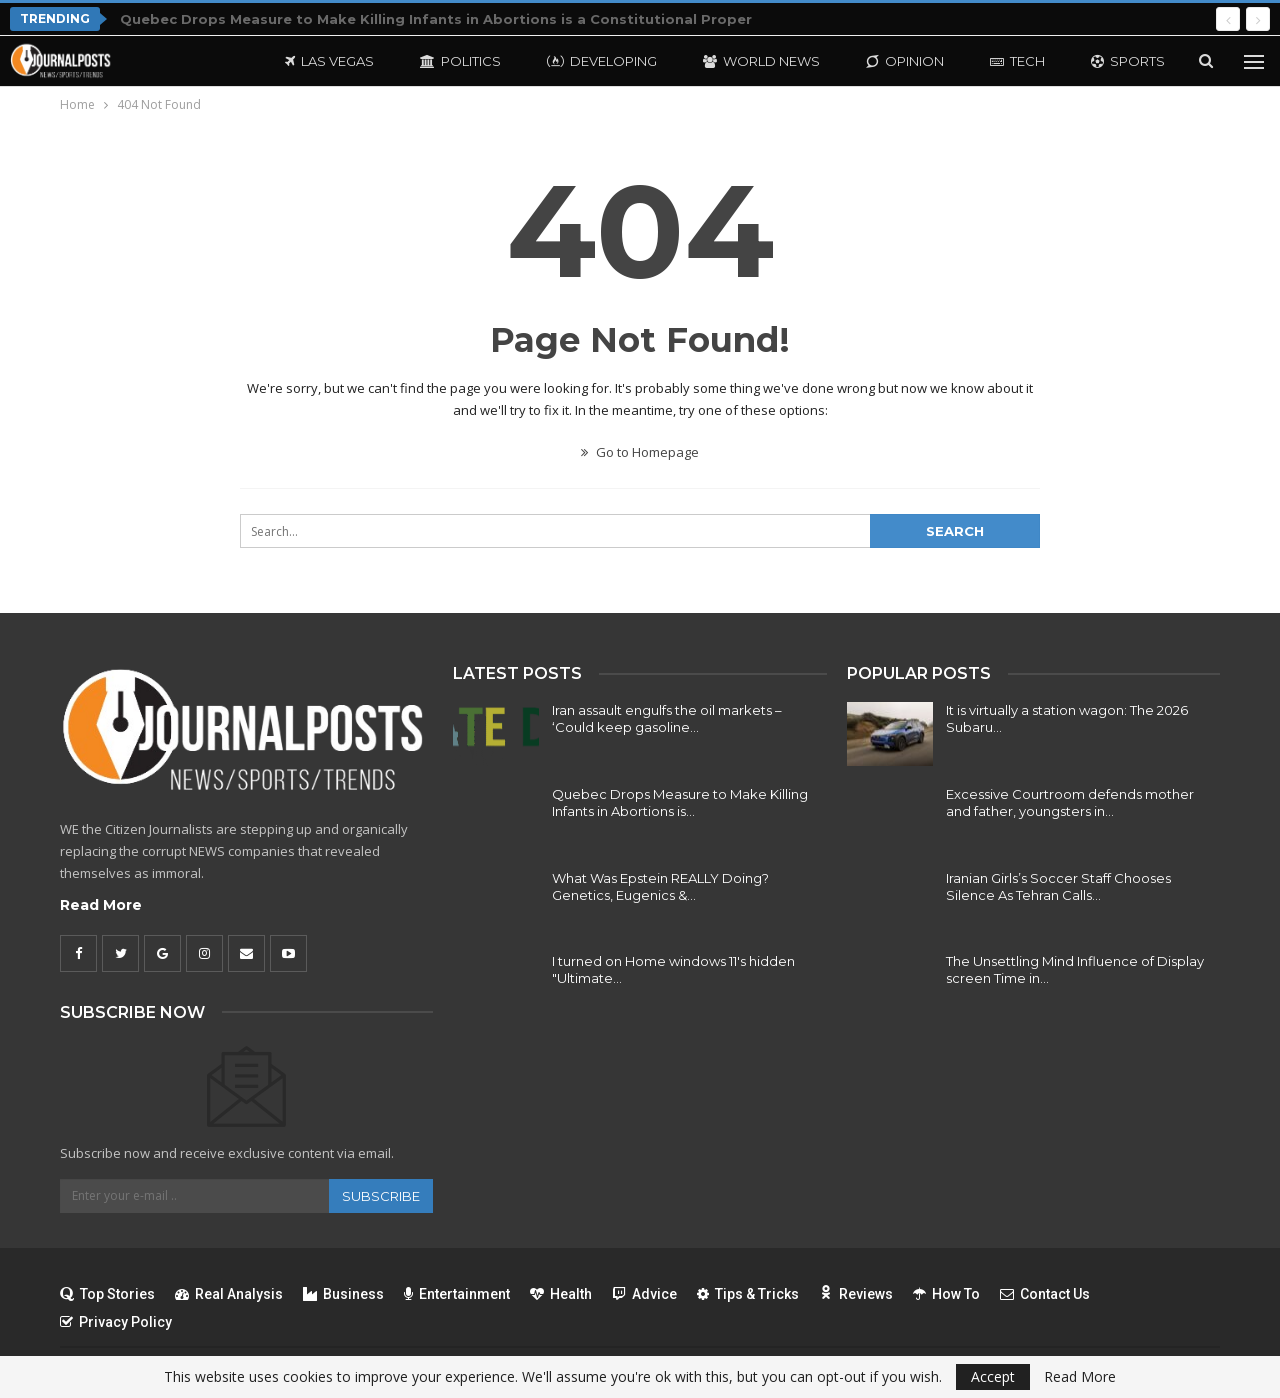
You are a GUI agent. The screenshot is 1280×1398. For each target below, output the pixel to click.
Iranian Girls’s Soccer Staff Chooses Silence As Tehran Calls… (1058, 886)
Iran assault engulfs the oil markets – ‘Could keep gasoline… (667, 718)
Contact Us (1045, 1294)
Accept (993, 1376)
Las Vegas (329, 61)
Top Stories (107, 1294)
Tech (1017, 61)
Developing (602, 61)
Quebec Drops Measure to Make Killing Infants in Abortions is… (680, 802)
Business (343, 1294)
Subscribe (381, 1196)
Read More (101, 905)
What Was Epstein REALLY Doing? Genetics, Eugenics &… (660, 886)
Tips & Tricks (748, 1294)
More (1111, 61)
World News (761, 61)
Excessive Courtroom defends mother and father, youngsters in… (1070, 802)
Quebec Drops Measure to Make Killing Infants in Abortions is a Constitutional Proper (436, 19)
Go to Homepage (640, 452)
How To (946, 1294)
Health (561, 1294)
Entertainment (457, 1294)
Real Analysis (229, 1294)
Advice (644, 1294)
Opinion (905, 61)
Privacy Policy (116, 1322)
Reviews (856, 1294)
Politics (460, 61)
